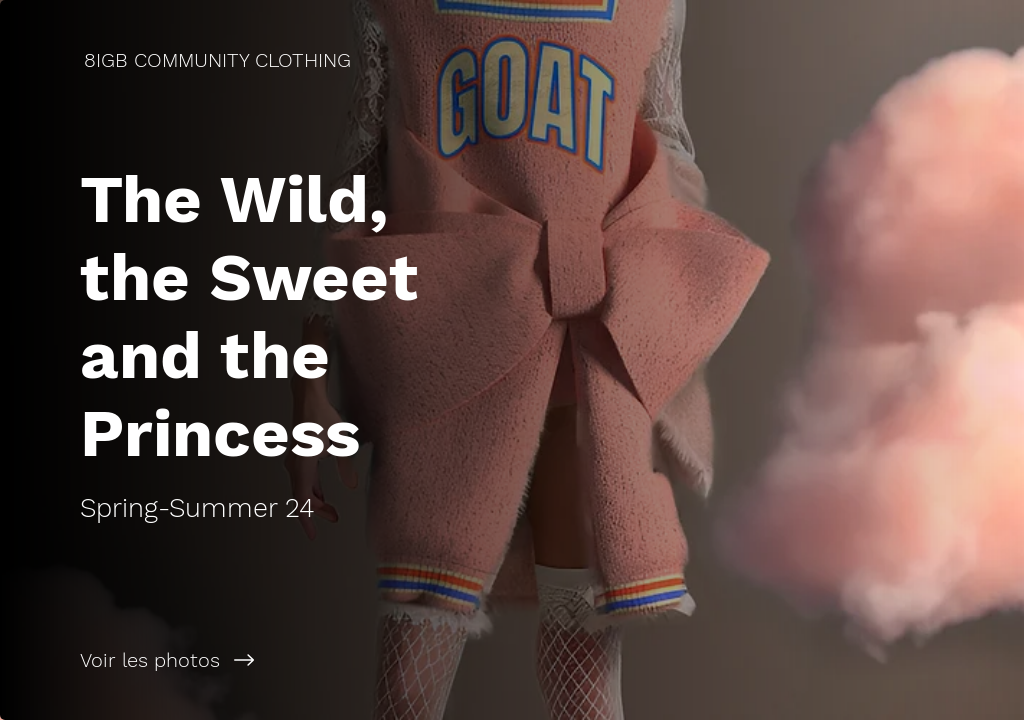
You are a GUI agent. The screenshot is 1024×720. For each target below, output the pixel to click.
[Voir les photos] (256, 660)
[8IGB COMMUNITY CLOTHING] (219, 60)
